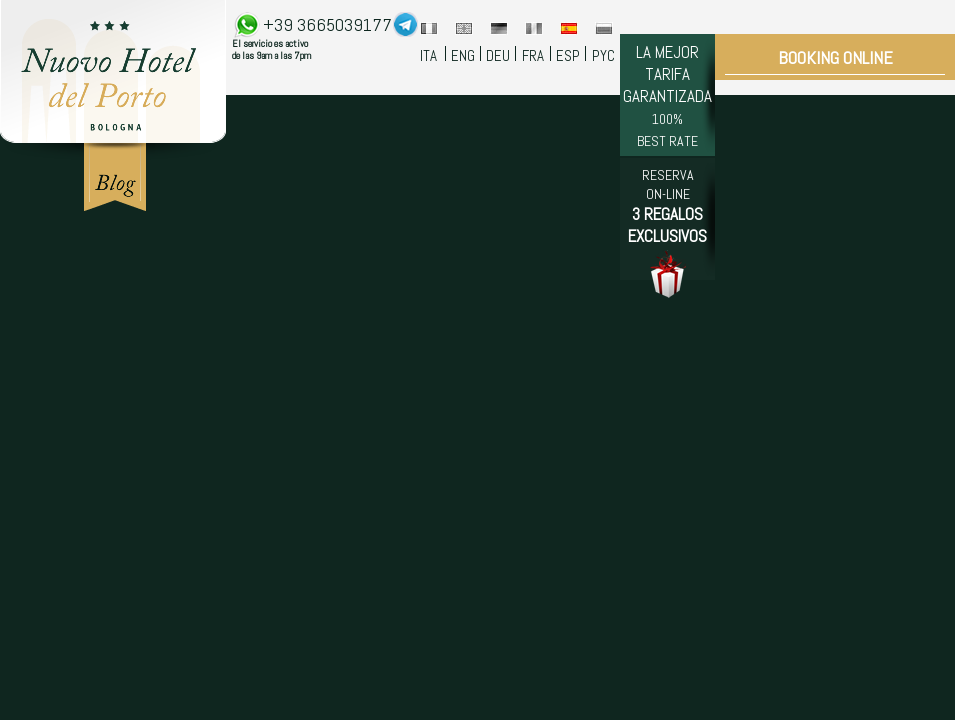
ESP (568, 55)
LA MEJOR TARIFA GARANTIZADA (667, 95)
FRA (533, 55)
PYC (603, 55)
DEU (498, 55)
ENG (463, 55)
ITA (428, 55)
